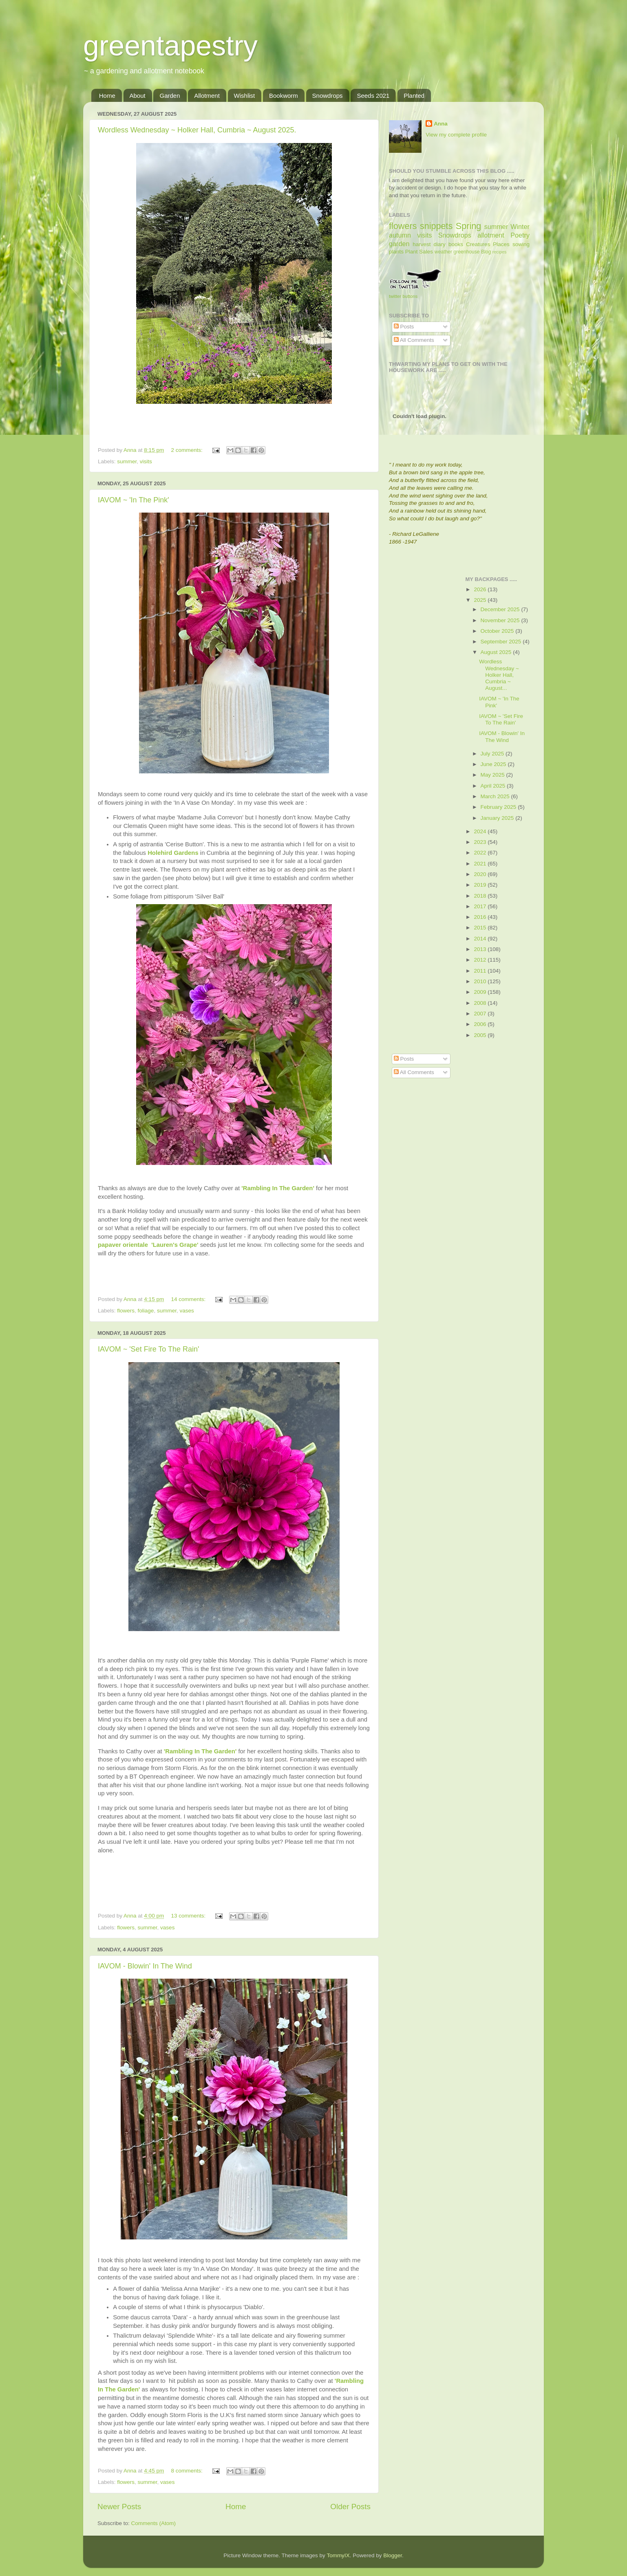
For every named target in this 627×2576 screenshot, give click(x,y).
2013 (481, 949)
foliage (146, 1311)
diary (440, 244)
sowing (521, 244)
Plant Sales (419, 252)
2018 (481, 896)
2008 (481, 1003)
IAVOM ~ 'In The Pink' (133, 500)
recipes (499, 251)
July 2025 (493, 754)
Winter (520, 226)
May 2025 (493, 775)
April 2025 (494, 786)
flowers (126, 1311)
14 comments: (189, 1299)
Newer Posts (119, 2506)
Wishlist (244, 95)
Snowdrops (327, 95)
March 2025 (496, 796)
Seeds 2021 (373, 95)
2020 (481, 874)
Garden (169, 95)
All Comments (414, 340)
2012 (481, 960)
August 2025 (497, 652)
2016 (481, 917)
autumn (400, 235)
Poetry (520, 235)
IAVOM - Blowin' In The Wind (145, 1966)
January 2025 (498, 818)
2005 (481, 1035)
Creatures (478, 244)
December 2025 (501, 609)
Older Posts (350, 2506)
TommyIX (338, 2555)
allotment (490, 235)
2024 (481, 831)
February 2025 (499, 807)
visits (146, 461)
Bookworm (283, 95)
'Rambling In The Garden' (201, 1751)
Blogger (392, 2555)
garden (399, 243)
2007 (481, 1014)
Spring (468, 226)
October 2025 (498, 631)
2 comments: (187, 450)
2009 (481, 992)
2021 (481, 864)
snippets (436, 226)
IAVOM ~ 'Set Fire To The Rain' (148, 1349)
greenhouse (466, 252)
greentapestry (170, 46)
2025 (481, 600)
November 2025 (501, 620)
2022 (481, 853)
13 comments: (189, 1916)
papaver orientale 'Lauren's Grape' (148, 1245)
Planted (414, 95)
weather (443, 252)
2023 (481, 842)
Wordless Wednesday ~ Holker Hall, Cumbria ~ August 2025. (197, 130)
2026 (481, 589)
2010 (481, 981)
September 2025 (502, 641)
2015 (481, 928)
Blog (486, 252)
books (455, 244)
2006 (481, 1024)
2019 (481, 885)
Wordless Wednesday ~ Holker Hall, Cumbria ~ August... (499, 674)
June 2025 (494, 764)
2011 (481, 971)
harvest (422, 244)
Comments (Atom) (153, 2523)
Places (501, 244)
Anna (441, 124)
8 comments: (187, 2471)
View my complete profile (456, 135)
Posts (404, 327)
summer (127, 461)
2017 (481, 906)
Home (107, 95)
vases (186, 1311)
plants (396, 252)
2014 (481, 939)
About (138, 95)
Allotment (207, 95)
